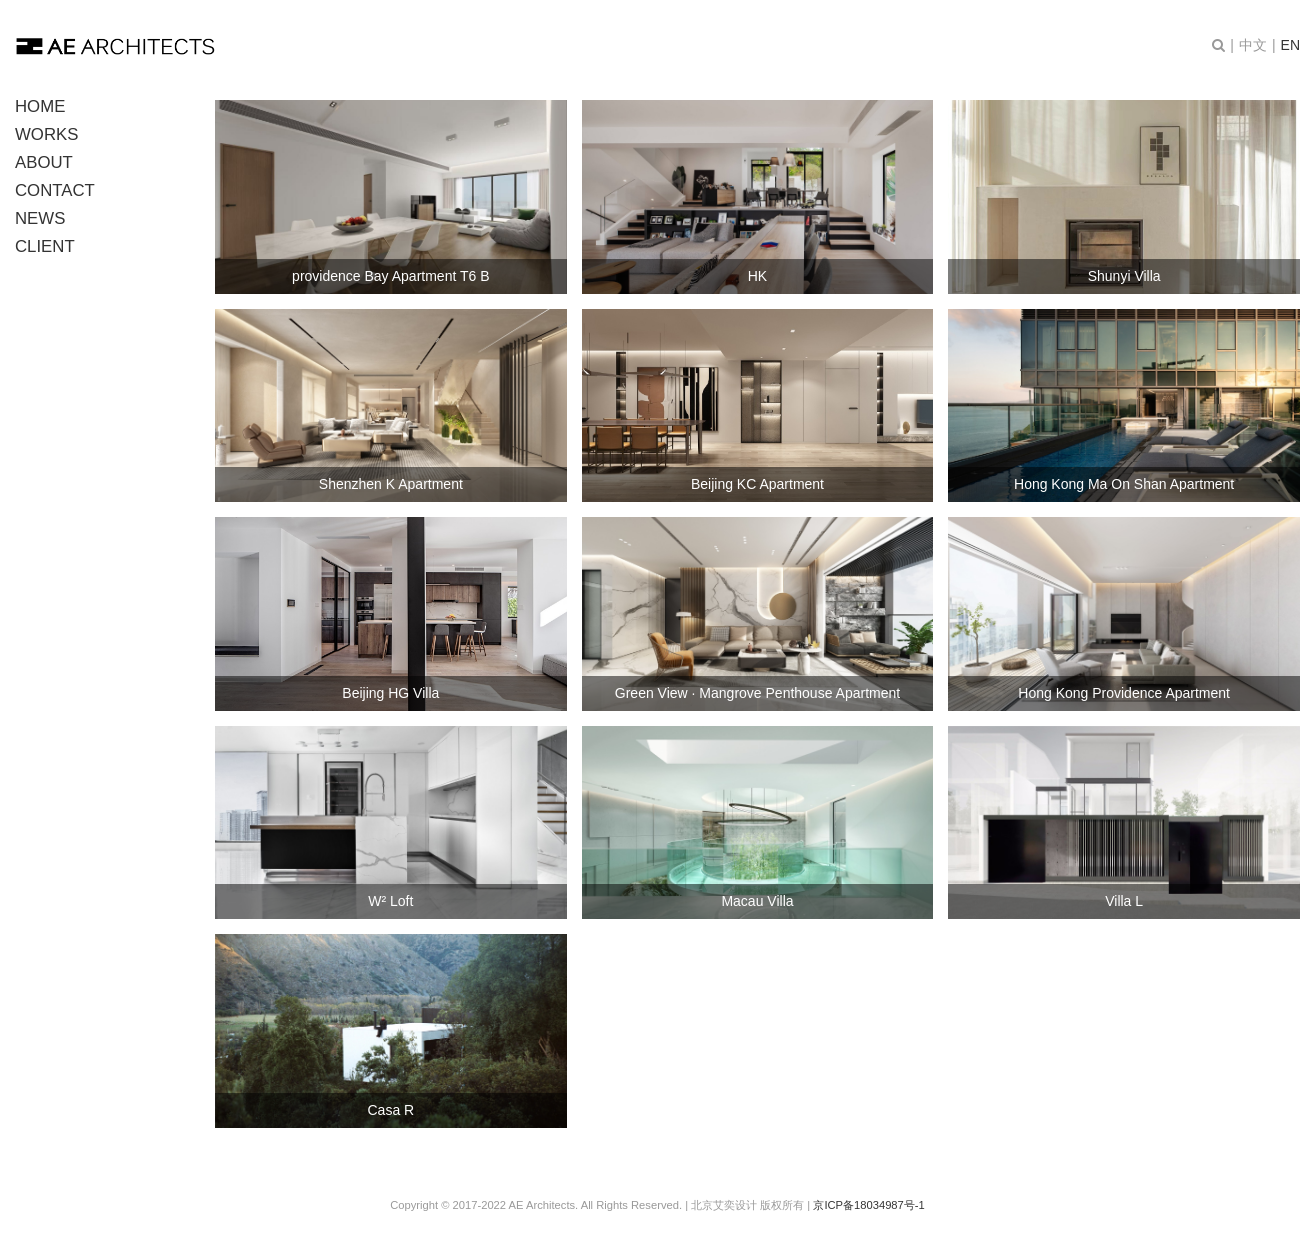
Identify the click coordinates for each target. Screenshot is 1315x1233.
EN (1290, 45)
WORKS (46, 134)
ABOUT (44, 162)
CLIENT (45, 246)
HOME (40, 106)
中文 (1253, 45)
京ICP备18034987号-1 (868, 1205)
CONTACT (55, 190)
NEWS (40, 218)
